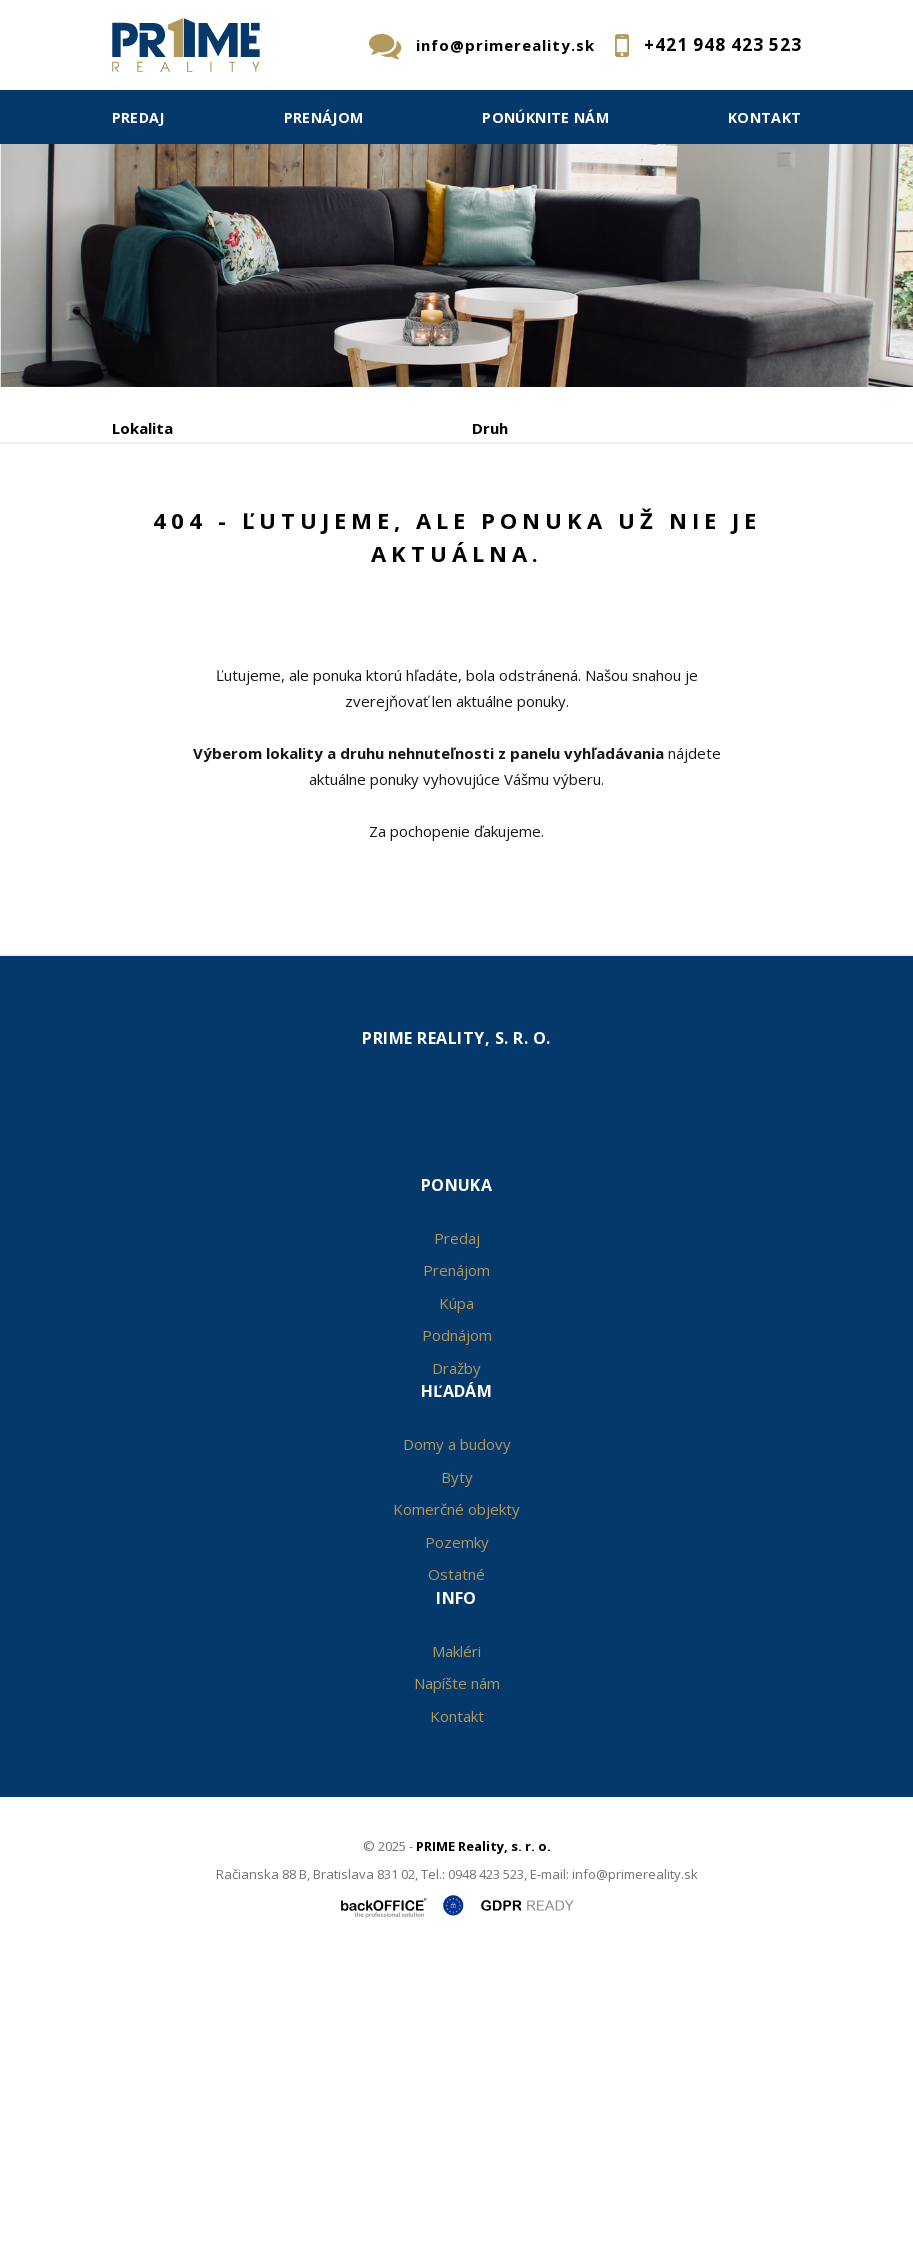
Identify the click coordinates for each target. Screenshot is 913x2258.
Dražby (456, 1662)
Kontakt (765, 117)
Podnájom (528, 617)
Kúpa (410, 617)
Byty (457, 1771)
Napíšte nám (457, 1978)
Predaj (138, 117)
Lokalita (142, 428)
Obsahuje (147, 513)
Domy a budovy (457, 1739)
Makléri (456, 1945)
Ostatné (456, 1869)
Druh (490, 428)
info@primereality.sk (505, 45)
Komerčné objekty (456, 1804)
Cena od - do (519, 513)
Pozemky (457, 1836)
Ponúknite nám (545, 117)
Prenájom (324, 117)
